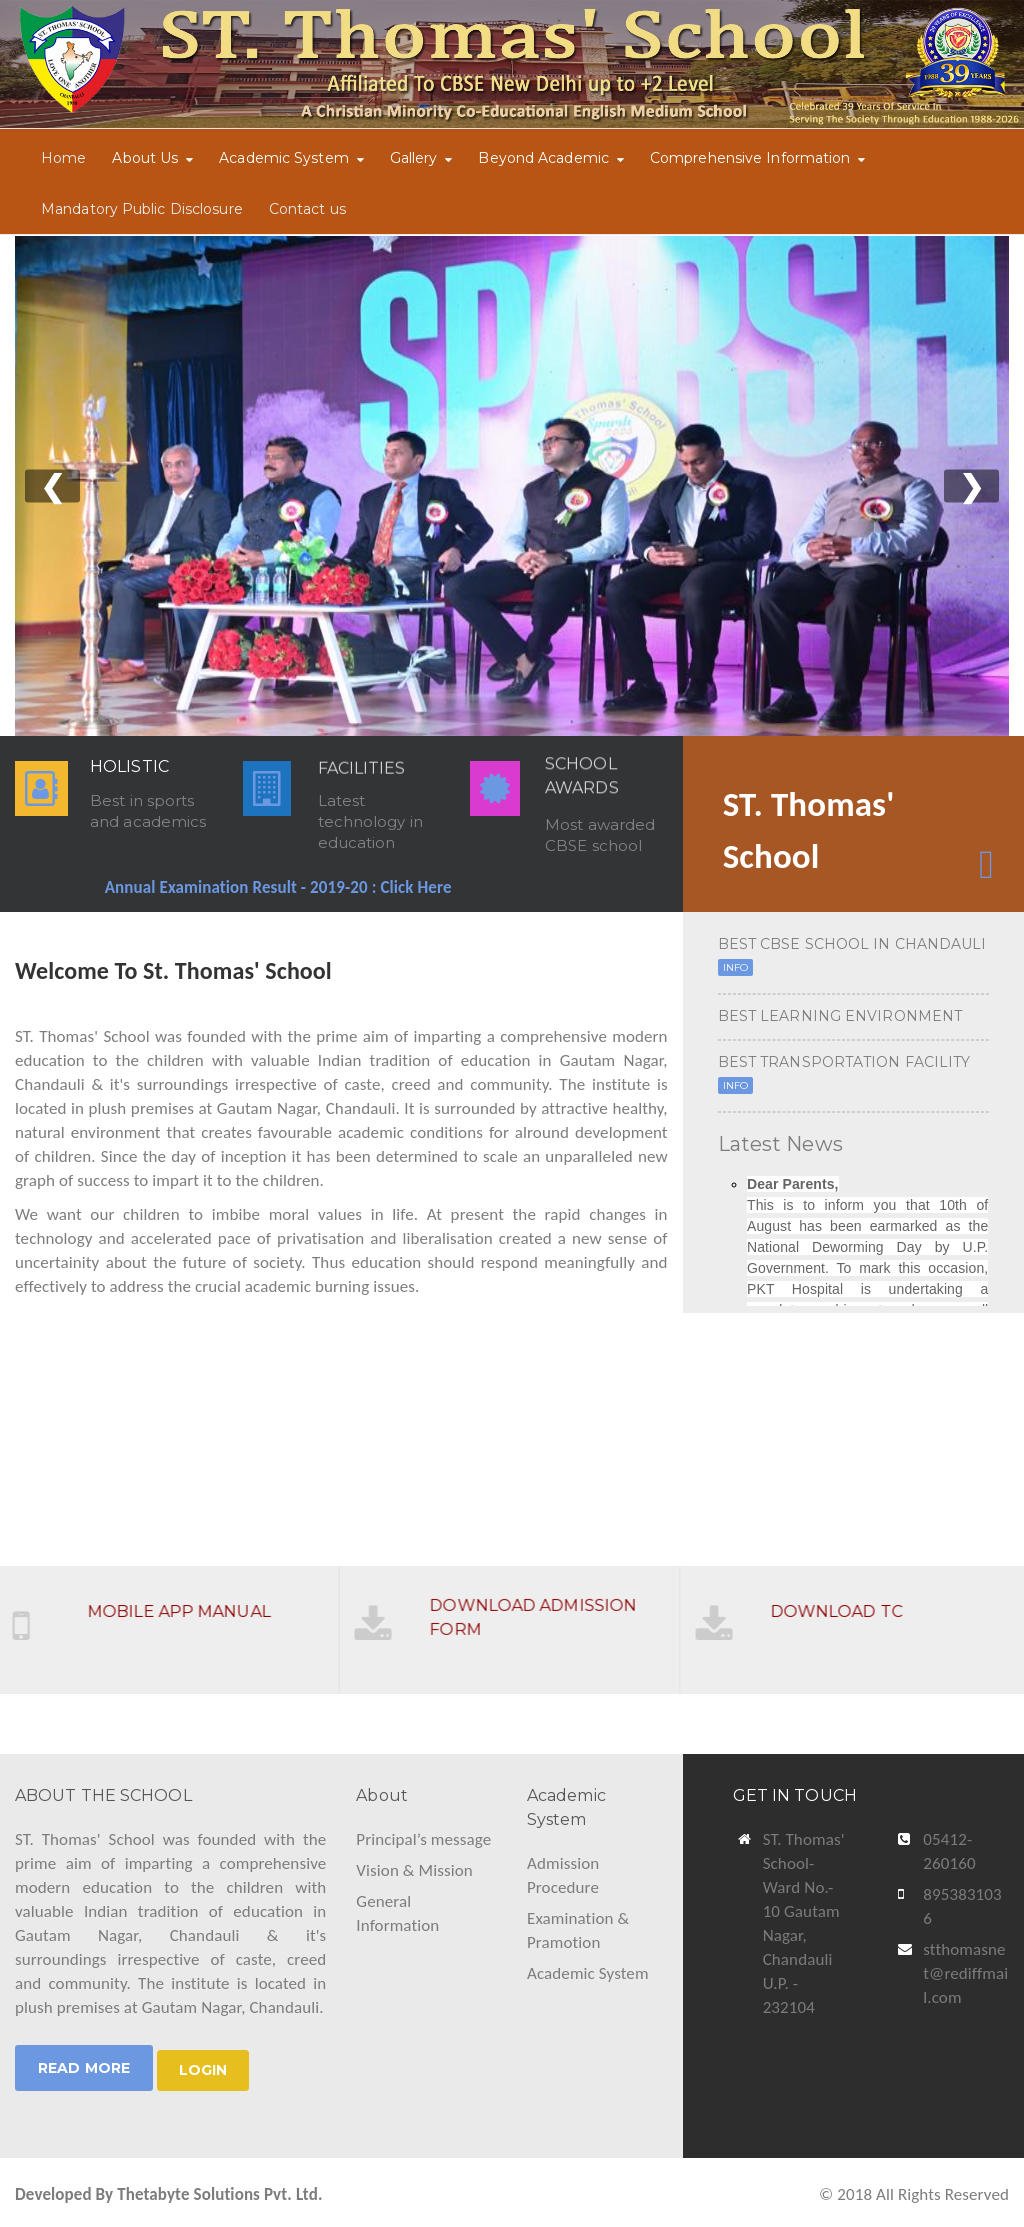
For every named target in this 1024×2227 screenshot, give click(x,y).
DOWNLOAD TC (847, 1600)
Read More (84, 2068)
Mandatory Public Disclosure (142, 209)
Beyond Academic (543, 158)
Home (63, 158)
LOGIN (203, 2070)
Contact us (307, 209)
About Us (145, 158)
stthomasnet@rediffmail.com (965, 1973)
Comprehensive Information (750, 158)
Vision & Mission (414, 1870)
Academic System (284, 158)
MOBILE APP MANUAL (190, 1600)
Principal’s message (423, 1839)
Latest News (780, 1144)
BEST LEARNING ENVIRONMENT (840, 1016)
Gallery (414, 158)
